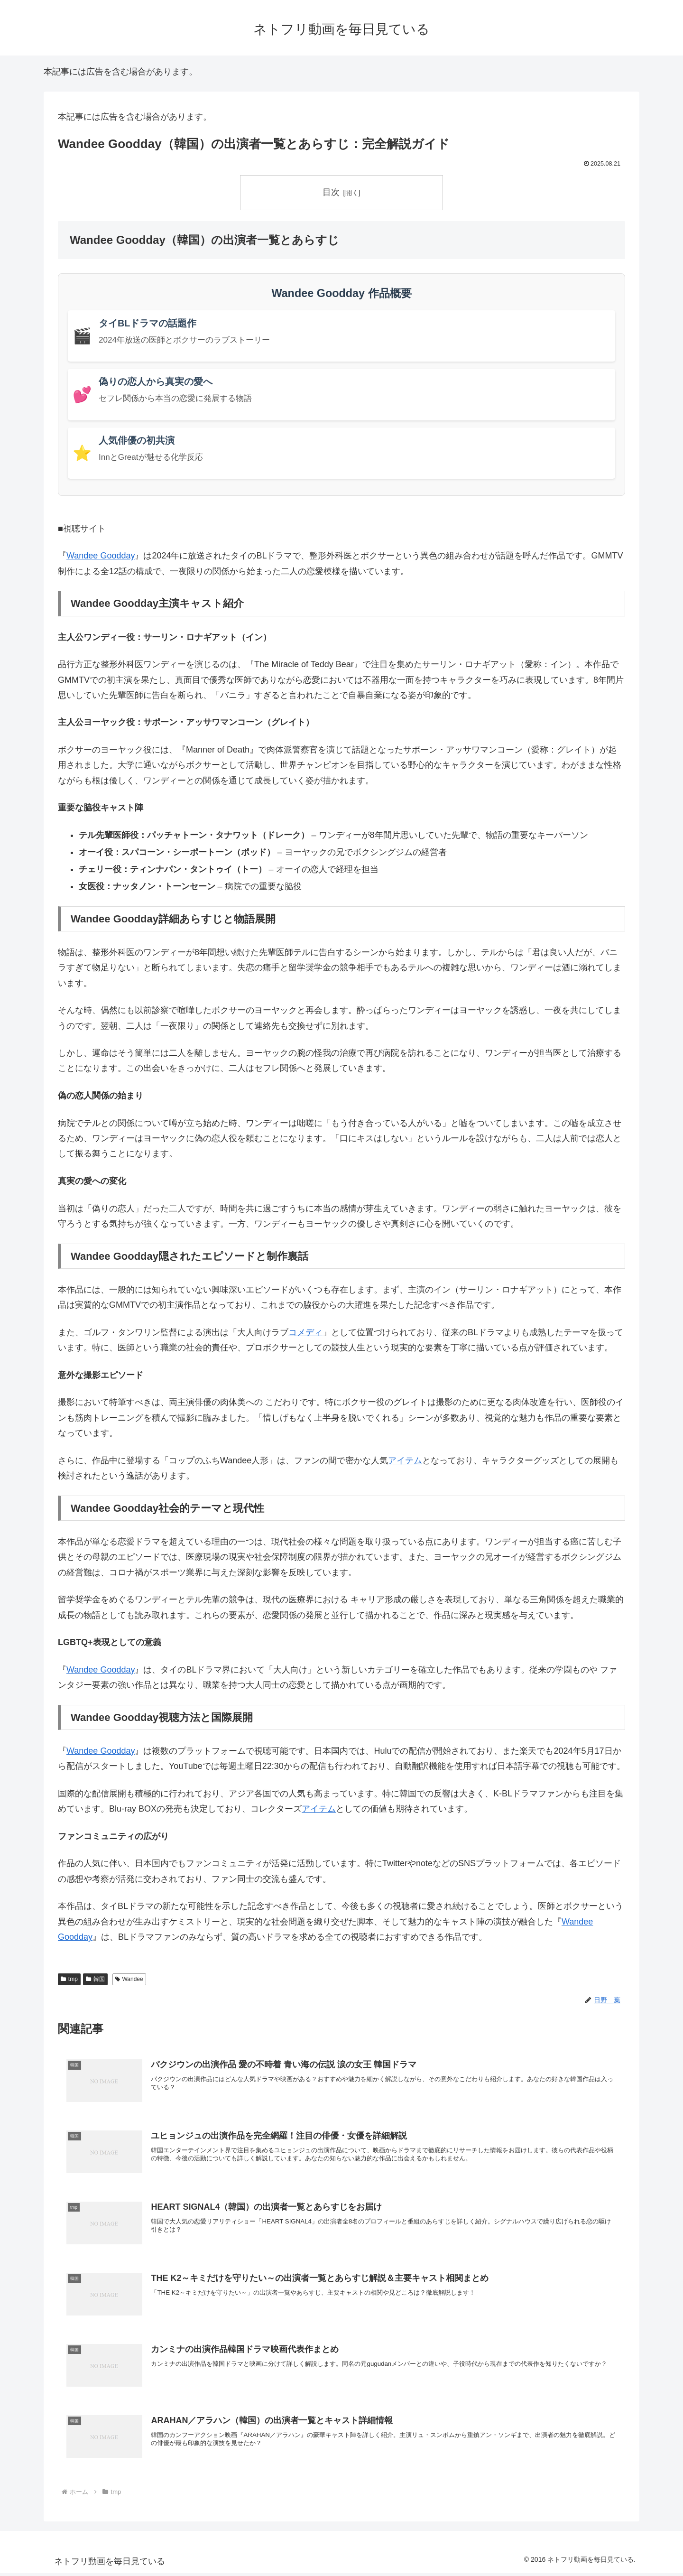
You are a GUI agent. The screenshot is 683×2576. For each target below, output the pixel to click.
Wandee (129, 1979)
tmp (69, 1979)
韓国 (95, 1979)
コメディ (305, 1332)
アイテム (405, 1460)
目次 (331, 192)
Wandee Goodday (100, 556)
